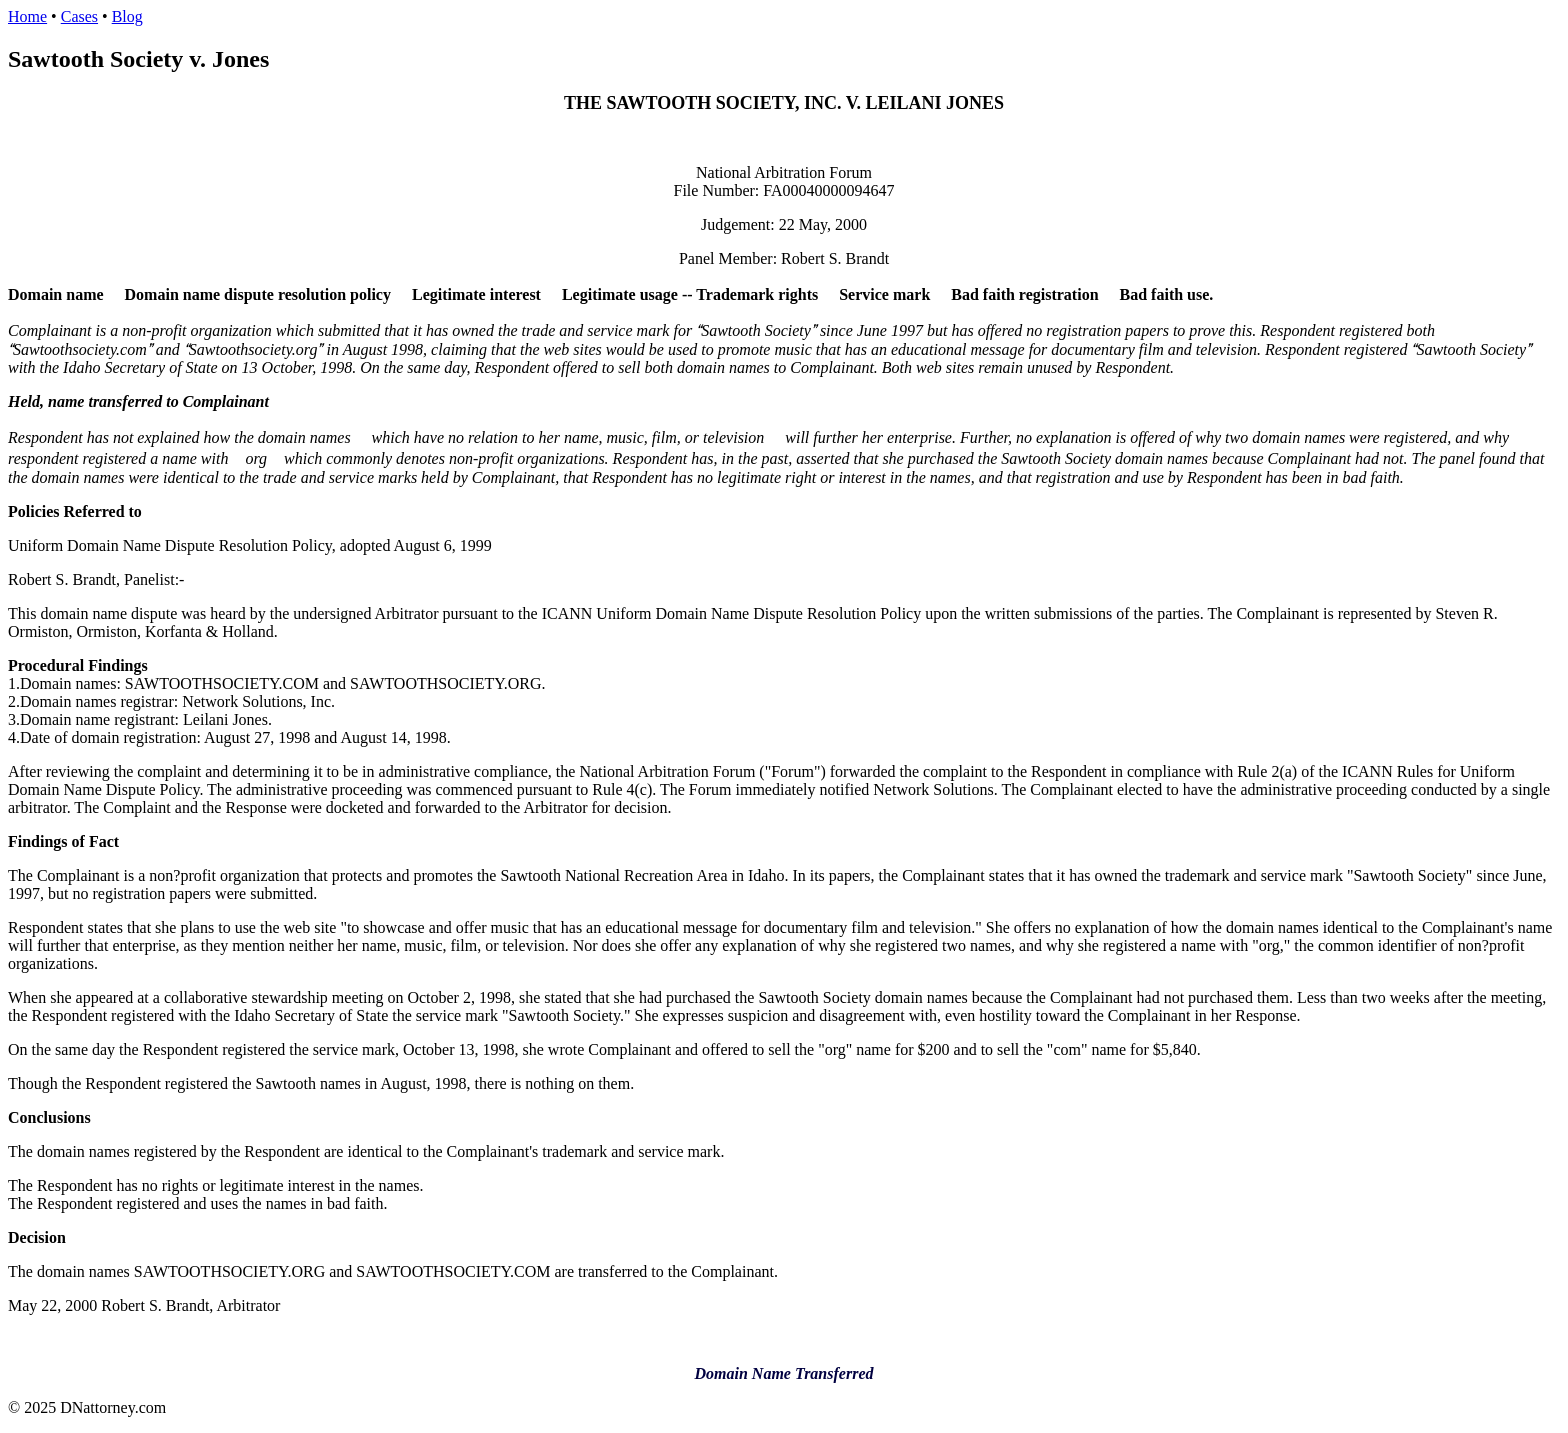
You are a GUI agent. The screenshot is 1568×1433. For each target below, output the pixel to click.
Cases (79, 16)
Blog (127, 16)
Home (27, 16)
